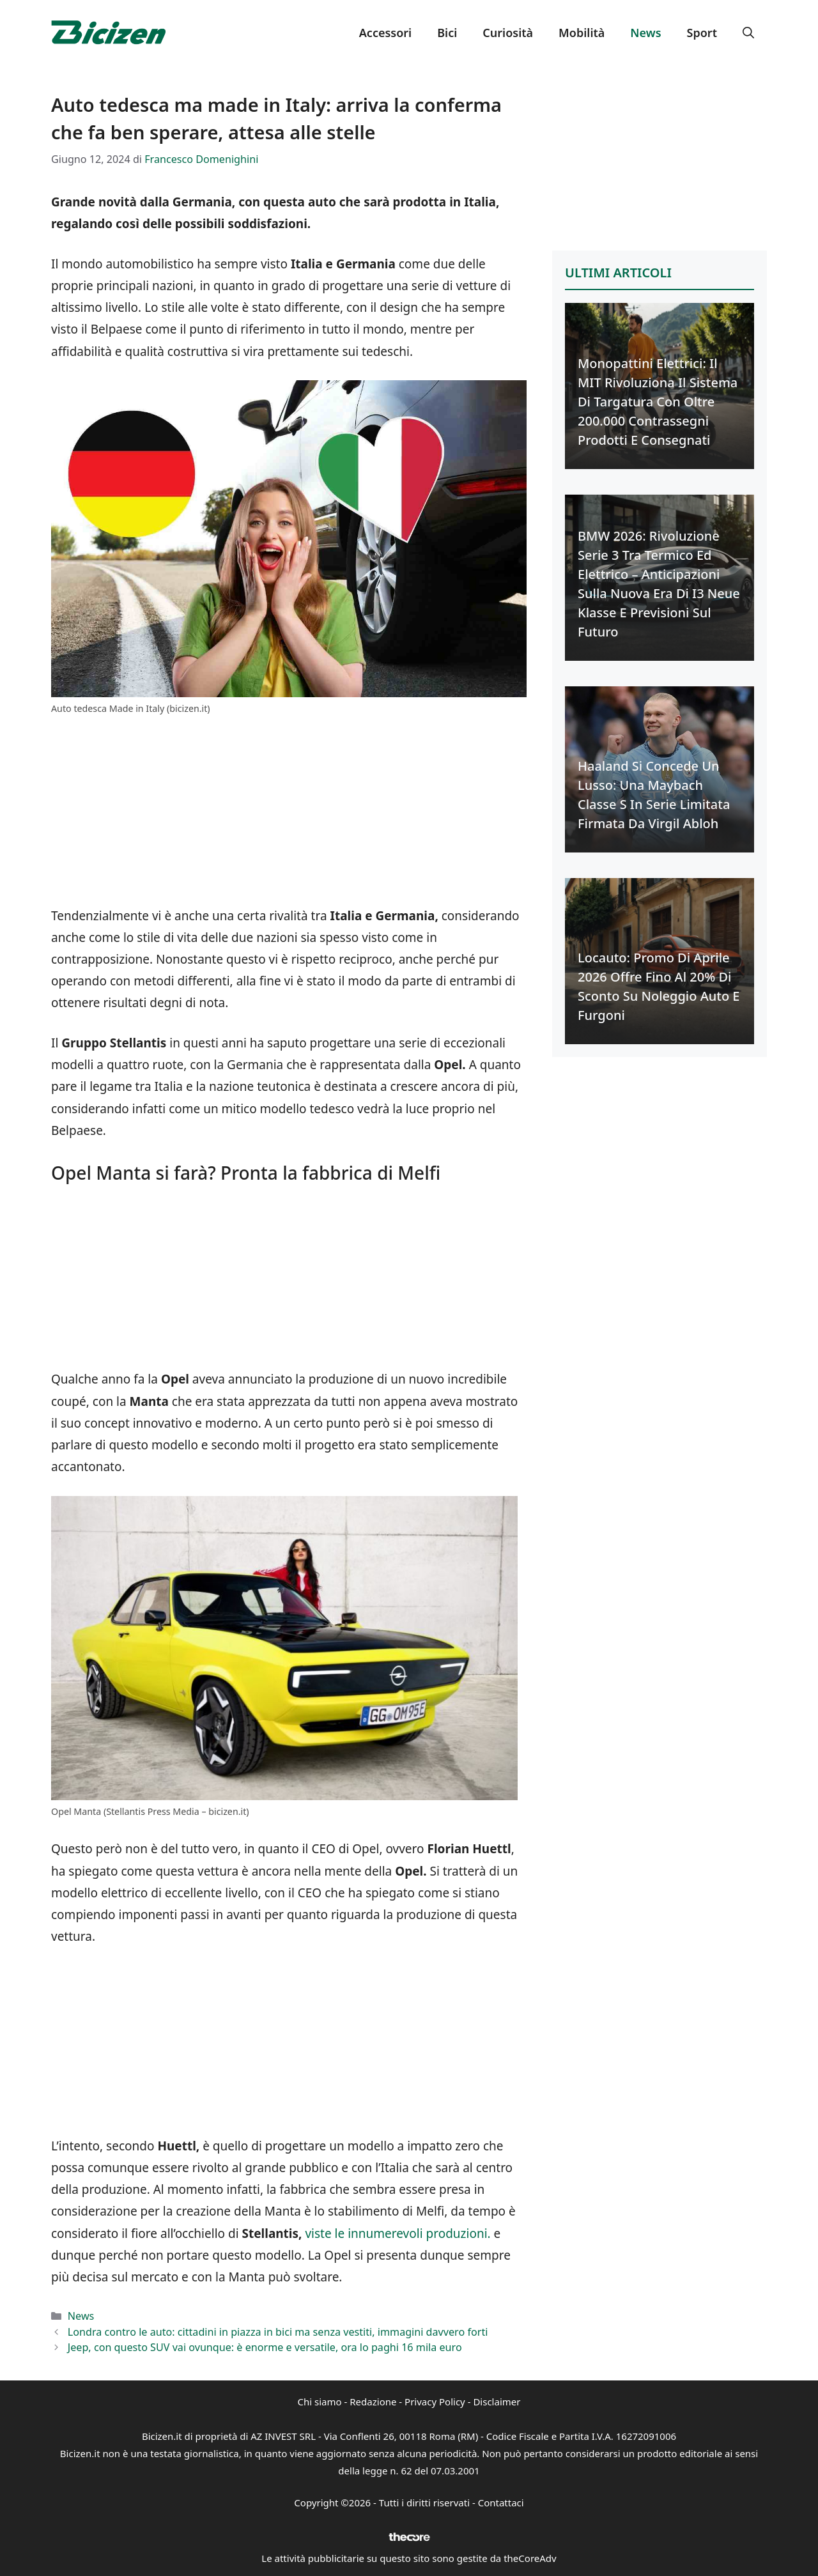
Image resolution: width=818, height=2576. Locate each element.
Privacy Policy (435, 2401)
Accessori (385, 32)
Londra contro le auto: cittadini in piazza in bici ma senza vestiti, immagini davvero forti (278, 2332)
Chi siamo (320, 2401)
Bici (447, 32)
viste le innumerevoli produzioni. (397, 2233)
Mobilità (582, 32)
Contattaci (501, 2502)
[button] (748, 32)
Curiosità (507, 32)
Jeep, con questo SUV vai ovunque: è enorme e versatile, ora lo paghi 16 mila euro (265, 2347)
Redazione (373, 2401)
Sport (702, 32)
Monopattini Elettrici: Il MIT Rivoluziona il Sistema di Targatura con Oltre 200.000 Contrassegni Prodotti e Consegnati (657, 402)
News (645, 32)
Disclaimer (496, 2401)
